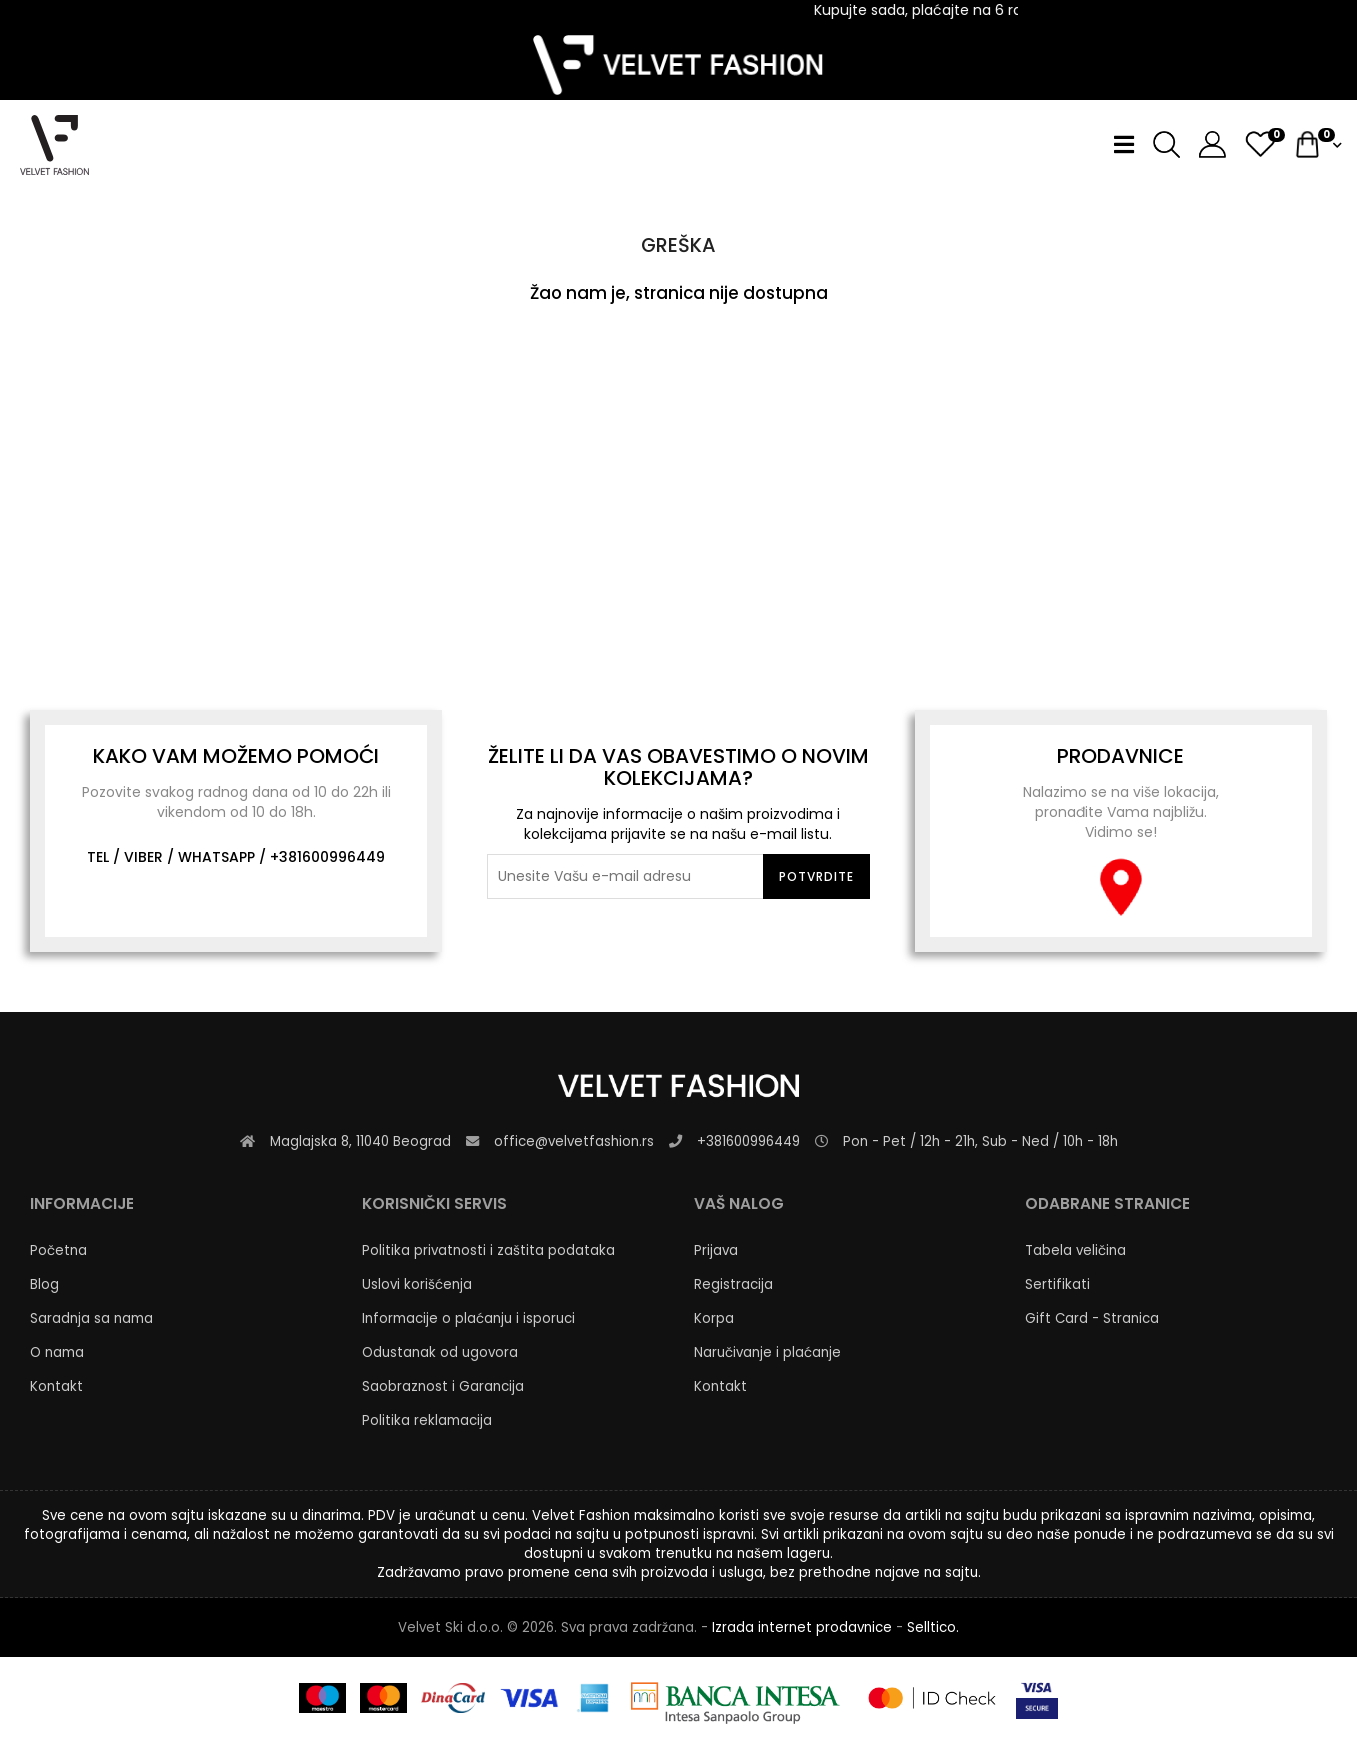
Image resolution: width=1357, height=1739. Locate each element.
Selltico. (933, 1627)
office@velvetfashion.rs (574, 1141)
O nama (57, 1352)
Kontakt (56, 1386)
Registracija (733, 1284)
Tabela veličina (1075, 1250)
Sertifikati (1057, 1284)
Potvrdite (816, 876)
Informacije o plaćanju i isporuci (468, 1318)
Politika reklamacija (427, 1420)
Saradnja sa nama (91, 1318)
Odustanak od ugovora (440, 1352)
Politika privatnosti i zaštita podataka (488, 1250)
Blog (44, 1284)
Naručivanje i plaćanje (767, 1352)
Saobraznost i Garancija (443, 1386)
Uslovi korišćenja (417, 1284)
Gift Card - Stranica (1092, 1318)
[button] (1205, 144)
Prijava (716, 1250)
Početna (58, 1250)
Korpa (714, 1318)
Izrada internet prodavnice (802, 1627)
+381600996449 (327, 857)
